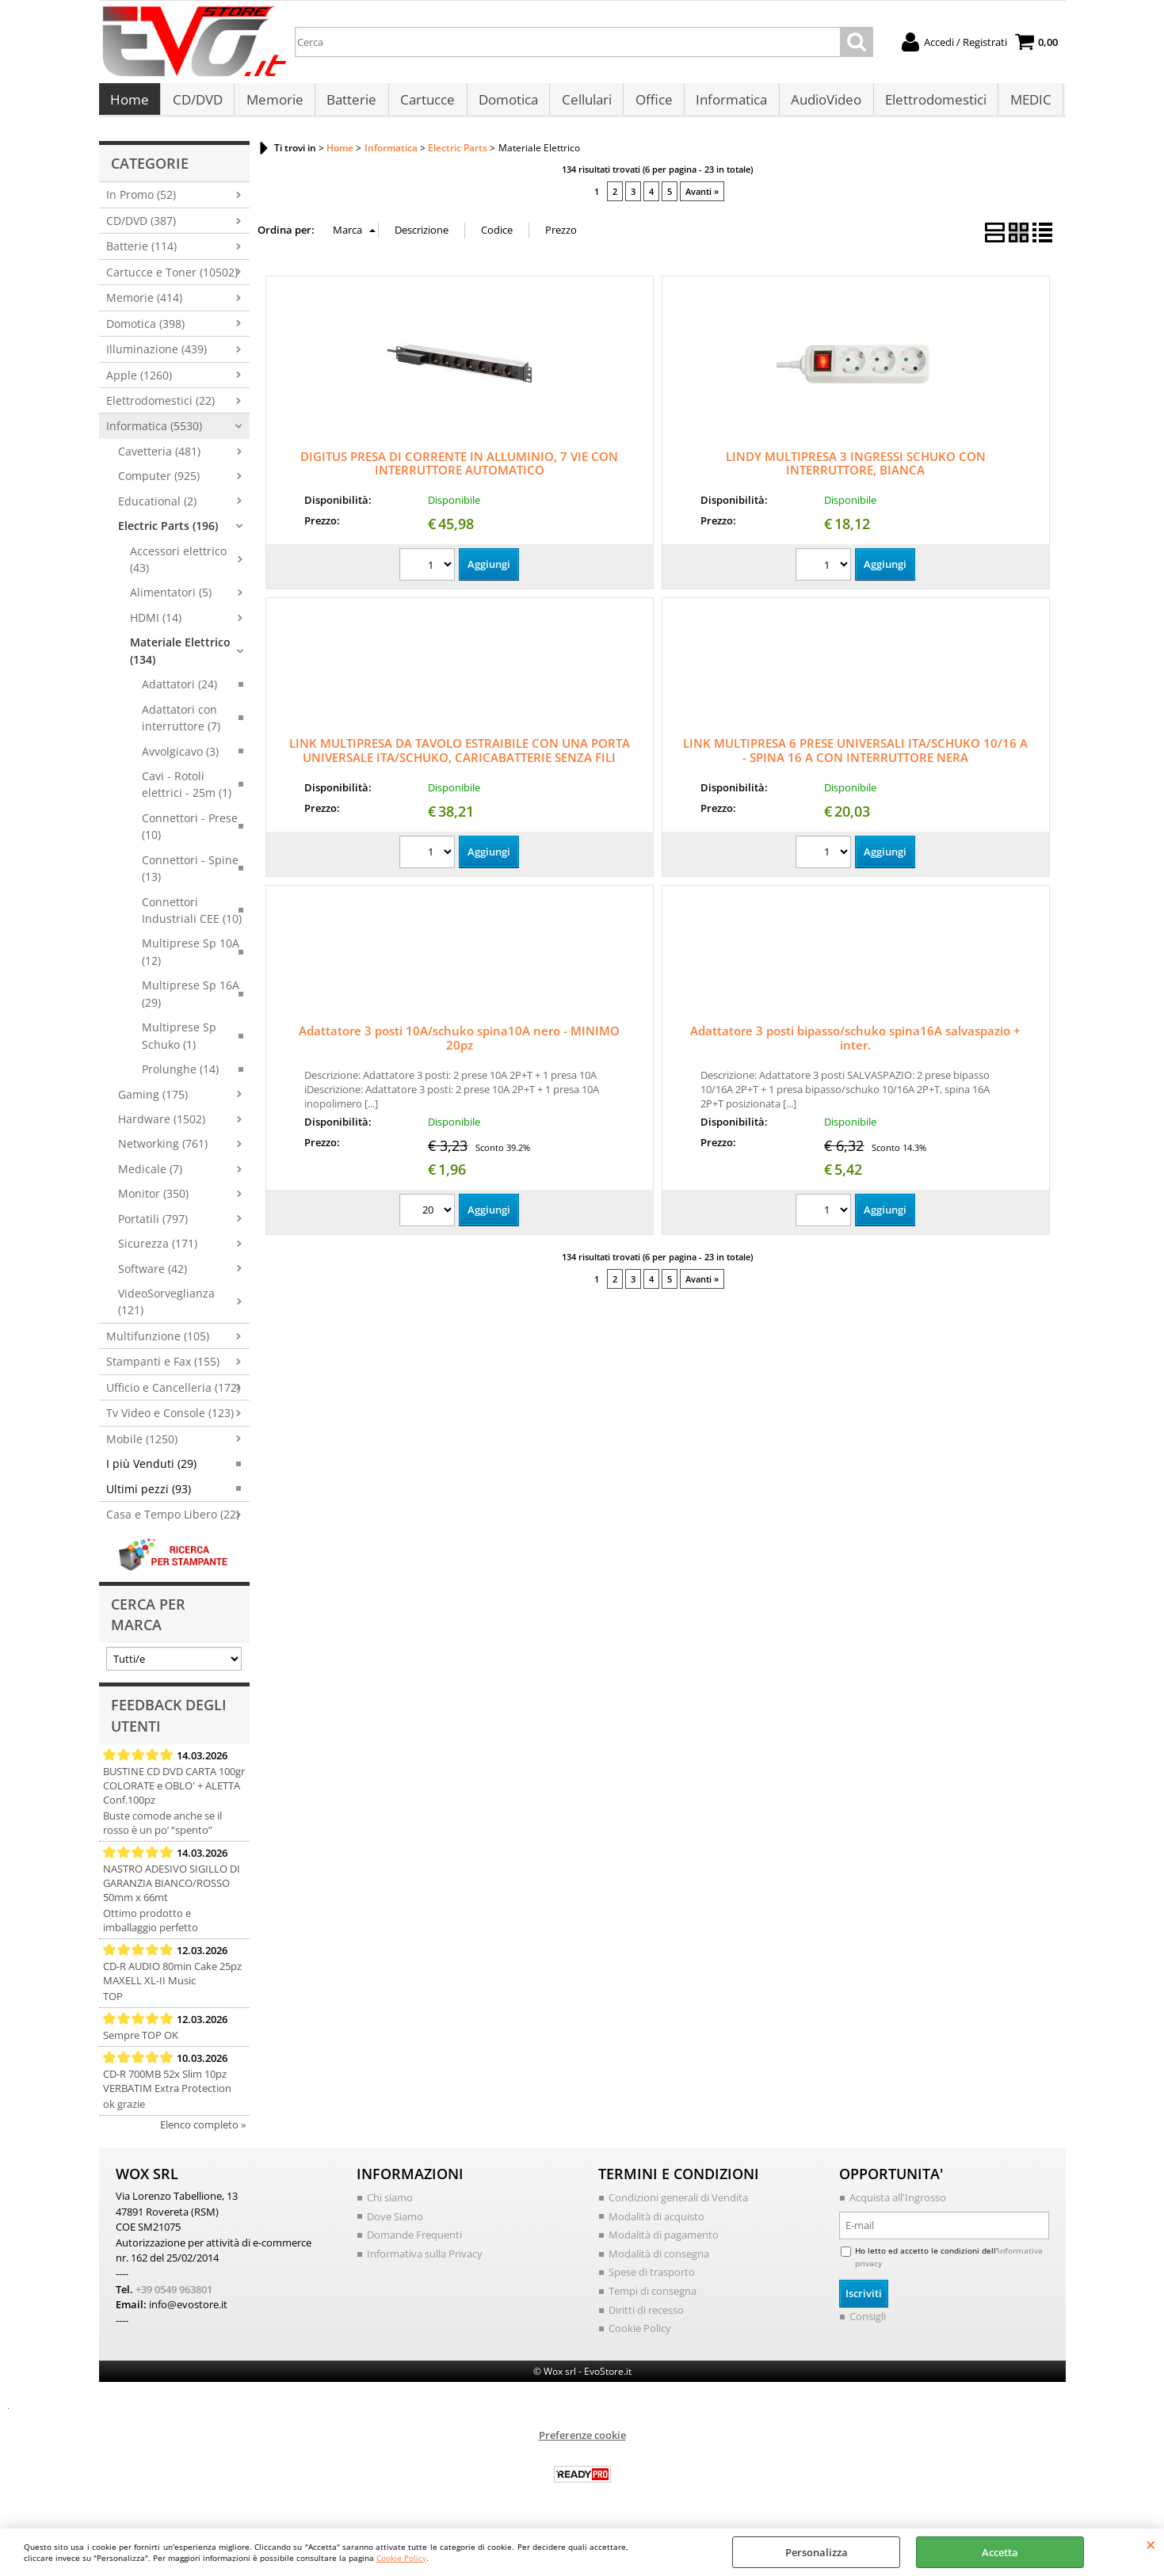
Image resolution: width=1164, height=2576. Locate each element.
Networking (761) (163, 1152)
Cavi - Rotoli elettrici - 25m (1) (186, 792)
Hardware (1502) (161, 1126)
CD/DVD (197, 104)
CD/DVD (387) (141, 228)
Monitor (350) (153, 1201)
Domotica (505, 104)
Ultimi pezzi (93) (148, 1496)
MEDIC (1023, 104)
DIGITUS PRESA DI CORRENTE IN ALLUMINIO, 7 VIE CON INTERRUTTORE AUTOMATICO (459, 471)
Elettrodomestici (929, 104)
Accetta (1000, 2552)
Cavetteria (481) (159, 459)
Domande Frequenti (414, 2242)
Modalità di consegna (659, 2261)
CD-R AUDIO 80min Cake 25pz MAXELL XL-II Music (172, 1981)
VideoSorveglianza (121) (166, 1309)
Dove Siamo (395, 2224)
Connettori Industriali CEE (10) (192, 918)
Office (649, 104)
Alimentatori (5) (171, 600)
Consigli (867, 2324)
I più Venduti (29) (151, 1471)
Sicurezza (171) (157, 1251)
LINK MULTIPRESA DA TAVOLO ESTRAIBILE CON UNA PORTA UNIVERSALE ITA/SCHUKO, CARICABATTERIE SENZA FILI (459, 759)
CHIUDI (1151, 2544)
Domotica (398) (145, 331)
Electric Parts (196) (168, 533)
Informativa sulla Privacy (425, 2261)
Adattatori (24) (179, 691)
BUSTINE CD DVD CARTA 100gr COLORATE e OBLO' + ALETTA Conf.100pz (174, 1793)
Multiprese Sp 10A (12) (190, 960)
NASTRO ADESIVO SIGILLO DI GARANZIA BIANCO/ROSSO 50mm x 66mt (171, 1890)
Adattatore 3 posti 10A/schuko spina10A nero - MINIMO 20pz (459, 1046)
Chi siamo (390, 2205)
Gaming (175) (153, 1102)
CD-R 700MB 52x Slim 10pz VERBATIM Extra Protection (167, 2089)
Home (129, 104)
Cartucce (425, 104)
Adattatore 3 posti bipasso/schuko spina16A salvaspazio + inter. (855, 1046)
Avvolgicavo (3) (180, 759)
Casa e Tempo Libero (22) (172, 1522)
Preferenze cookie (582, 2442)
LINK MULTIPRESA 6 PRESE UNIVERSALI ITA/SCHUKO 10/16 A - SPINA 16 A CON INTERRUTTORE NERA (855, 759)
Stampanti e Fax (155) (162, 1370)
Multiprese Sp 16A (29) (190, 1002)
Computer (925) (159, 483)
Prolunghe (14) (180, 1076)
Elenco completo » (203, 2132)
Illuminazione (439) (156, 356)
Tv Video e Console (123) (170, 1420)
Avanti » (702, 199)
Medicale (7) (150, 1176)
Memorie (273, 104)
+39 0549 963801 (173, 2296)
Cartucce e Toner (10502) (172, 280)
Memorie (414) (144, 305)
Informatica (726, 104)
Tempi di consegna (652, 2299)
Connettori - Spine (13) (190, 876)
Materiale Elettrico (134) (180, 659)
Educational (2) (157, 508)
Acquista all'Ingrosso (897, 2205)
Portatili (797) (153, 1226)
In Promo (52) (141, 203)
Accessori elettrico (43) (178, 567)
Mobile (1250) (141, 1446)
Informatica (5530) (154, 434)
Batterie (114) (141, 254)
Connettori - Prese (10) (190, 834)
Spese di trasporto (652, 2280)
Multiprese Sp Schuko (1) (179, 1043)
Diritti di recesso (646, 2317)
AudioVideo (820, 104)
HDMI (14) (155, 625)
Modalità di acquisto (656, 2224)
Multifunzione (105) (157, 1343)
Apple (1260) (139, 383)
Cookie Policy (401, 2557)
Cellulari (583, 104)
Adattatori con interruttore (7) (181, 725)
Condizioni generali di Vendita (678, 2205)
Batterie (350, 104)
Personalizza (816, 2552)
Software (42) (152, 1276)
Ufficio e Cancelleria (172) (173, 1395)
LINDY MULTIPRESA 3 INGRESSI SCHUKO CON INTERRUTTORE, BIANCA (856, 471)
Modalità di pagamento (664, 2242)
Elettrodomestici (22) (160, 408)
